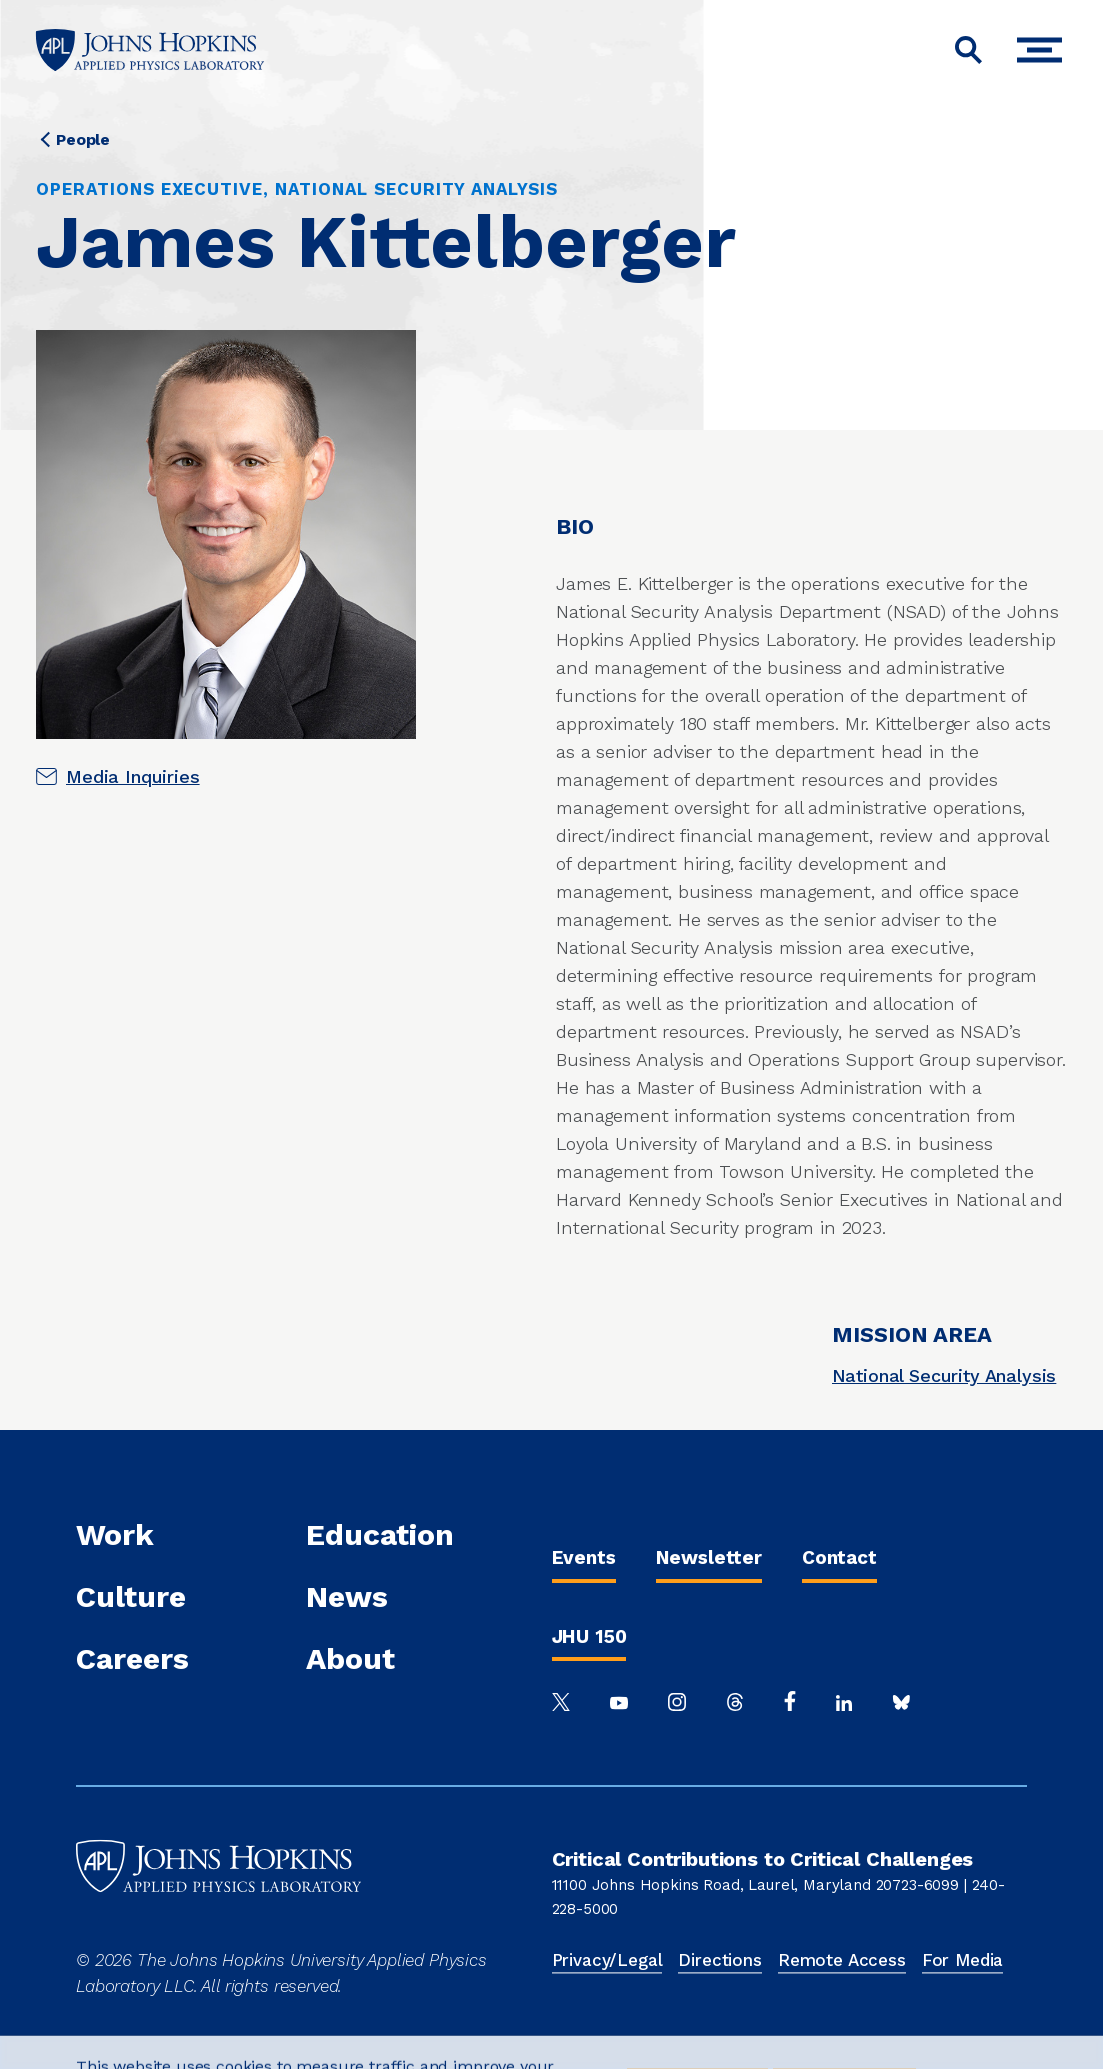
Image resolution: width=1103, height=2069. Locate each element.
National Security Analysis (944, 1375)
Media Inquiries (133, 776)
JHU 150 (589, 1636)
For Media (963, 1960)
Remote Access (842, 1960)
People (83, 139)
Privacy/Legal (607, 1960)
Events (584, 1557)
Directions (719, 1960)
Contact (839, 1557)
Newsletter (709, 1557)
